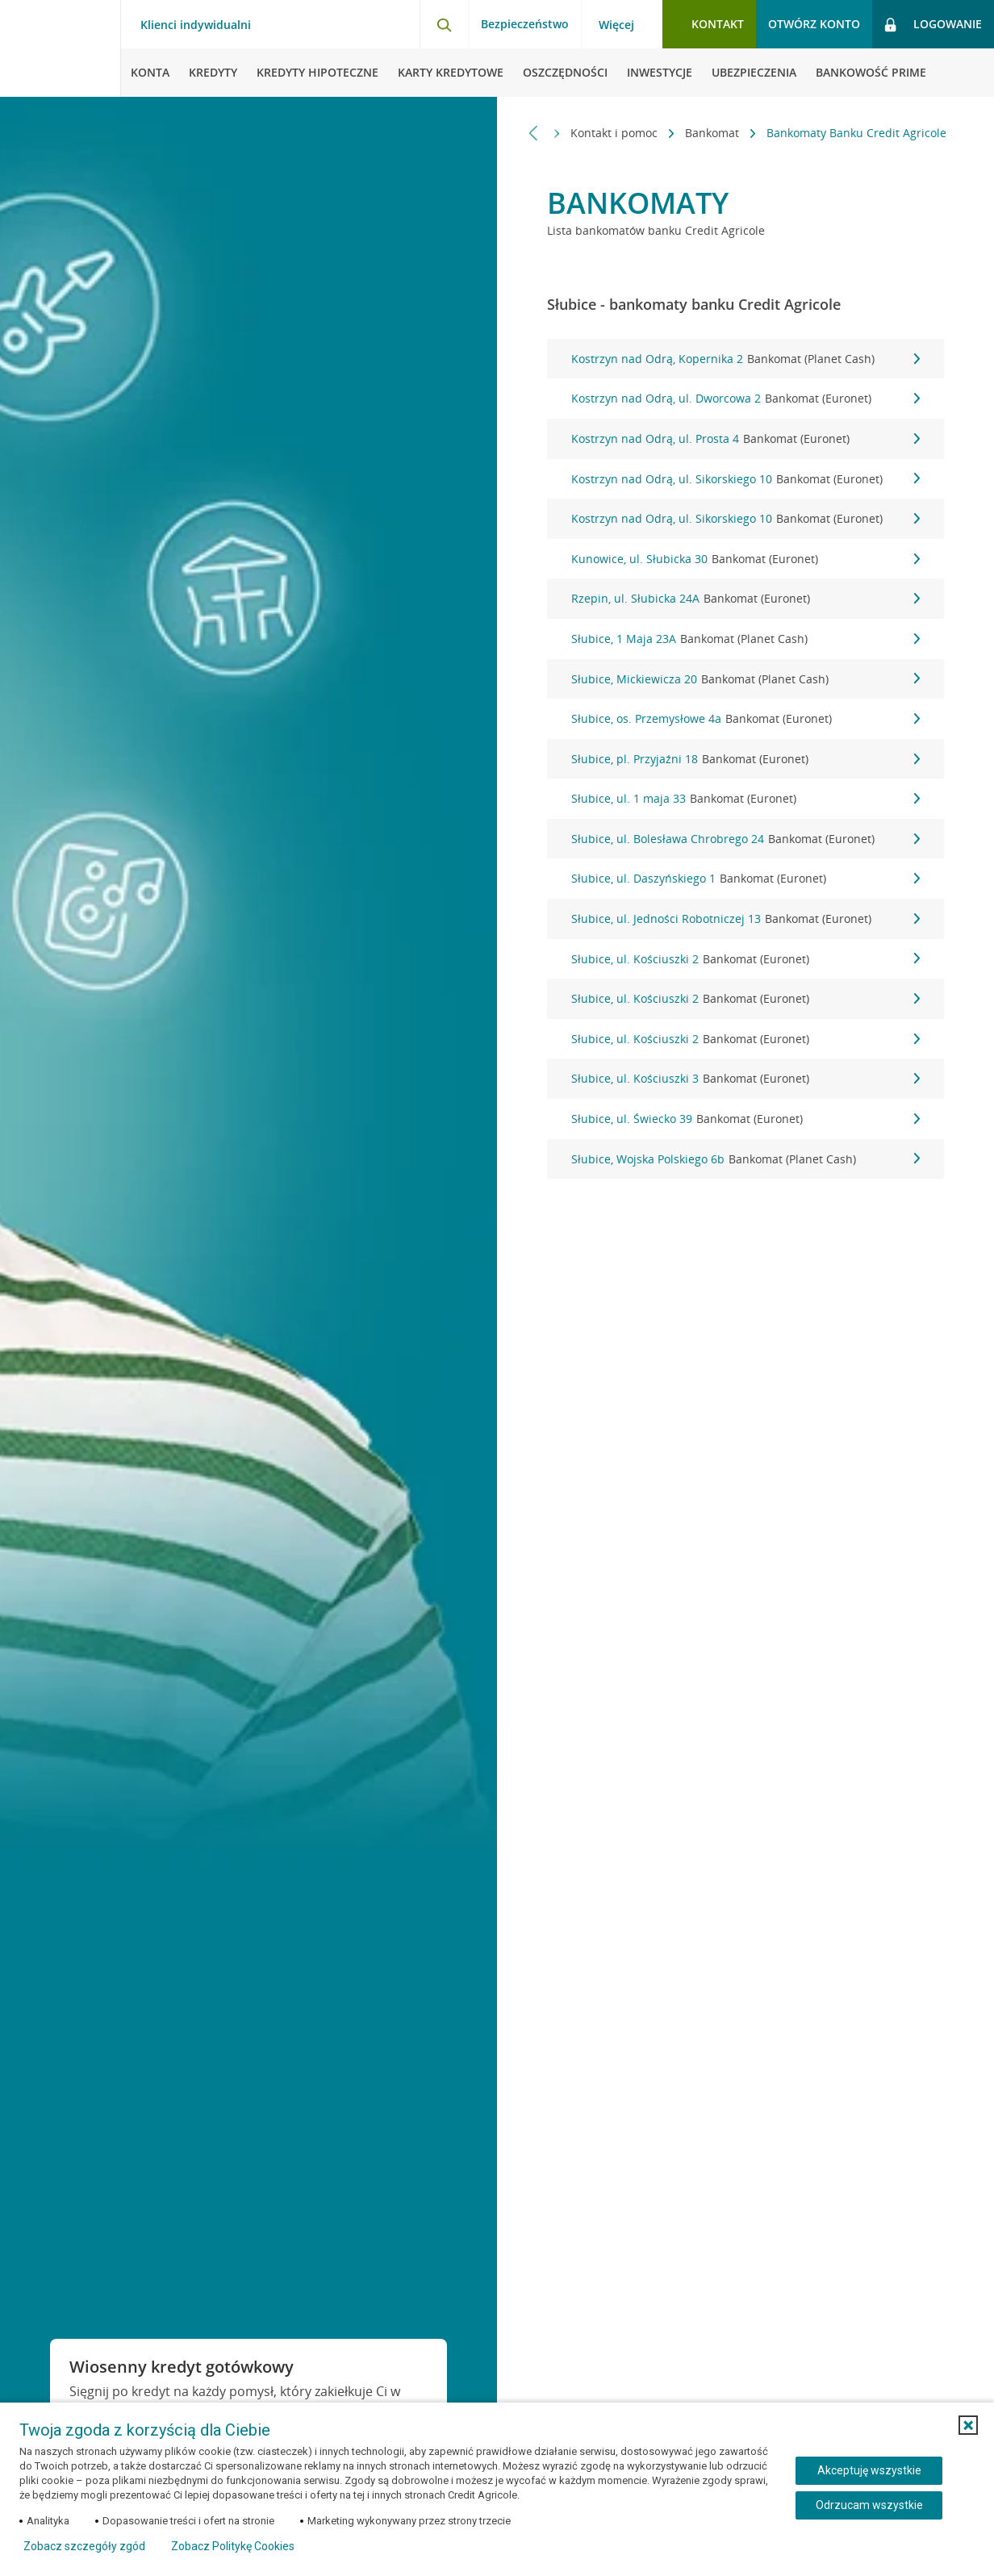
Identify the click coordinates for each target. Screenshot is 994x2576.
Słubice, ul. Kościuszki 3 (746, 1079)
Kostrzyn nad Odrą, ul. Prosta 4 (746, 439)
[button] (968, 2425)
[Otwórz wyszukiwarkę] (444, 24)
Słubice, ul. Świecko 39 (746, 1119)
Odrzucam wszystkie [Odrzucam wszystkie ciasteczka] (869, 2505)
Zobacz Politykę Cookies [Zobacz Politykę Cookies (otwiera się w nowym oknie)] (232, 2546)
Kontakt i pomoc (615, 132)
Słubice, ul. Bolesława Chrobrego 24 (746, 839)
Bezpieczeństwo (525, 23)
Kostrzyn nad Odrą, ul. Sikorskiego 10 (746, 479)
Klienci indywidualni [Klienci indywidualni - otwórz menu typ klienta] (195, 25)
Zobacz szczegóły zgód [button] (84, 2546)
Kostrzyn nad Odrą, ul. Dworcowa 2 (746, 398)
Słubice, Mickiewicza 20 (746, 679)
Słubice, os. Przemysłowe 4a (746, 719)
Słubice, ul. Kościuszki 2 (746, 959)
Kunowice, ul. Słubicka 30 (746, 559)
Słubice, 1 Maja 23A (746, 639)
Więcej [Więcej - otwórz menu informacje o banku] (616, 25)
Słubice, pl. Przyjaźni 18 (746, 759)
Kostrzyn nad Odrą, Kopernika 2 (746, 359)
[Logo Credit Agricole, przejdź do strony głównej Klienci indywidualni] (60, 48)
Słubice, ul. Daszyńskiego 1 (746, 878)
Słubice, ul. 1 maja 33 (746, 799)
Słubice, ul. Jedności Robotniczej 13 (746, 919)
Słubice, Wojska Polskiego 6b (746, 1159)
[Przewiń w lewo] (534, 133)
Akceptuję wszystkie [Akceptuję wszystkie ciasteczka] (869, 2470)
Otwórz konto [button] (814, 23)
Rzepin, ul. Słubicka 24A (746, 599)
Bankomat (713, 132)
